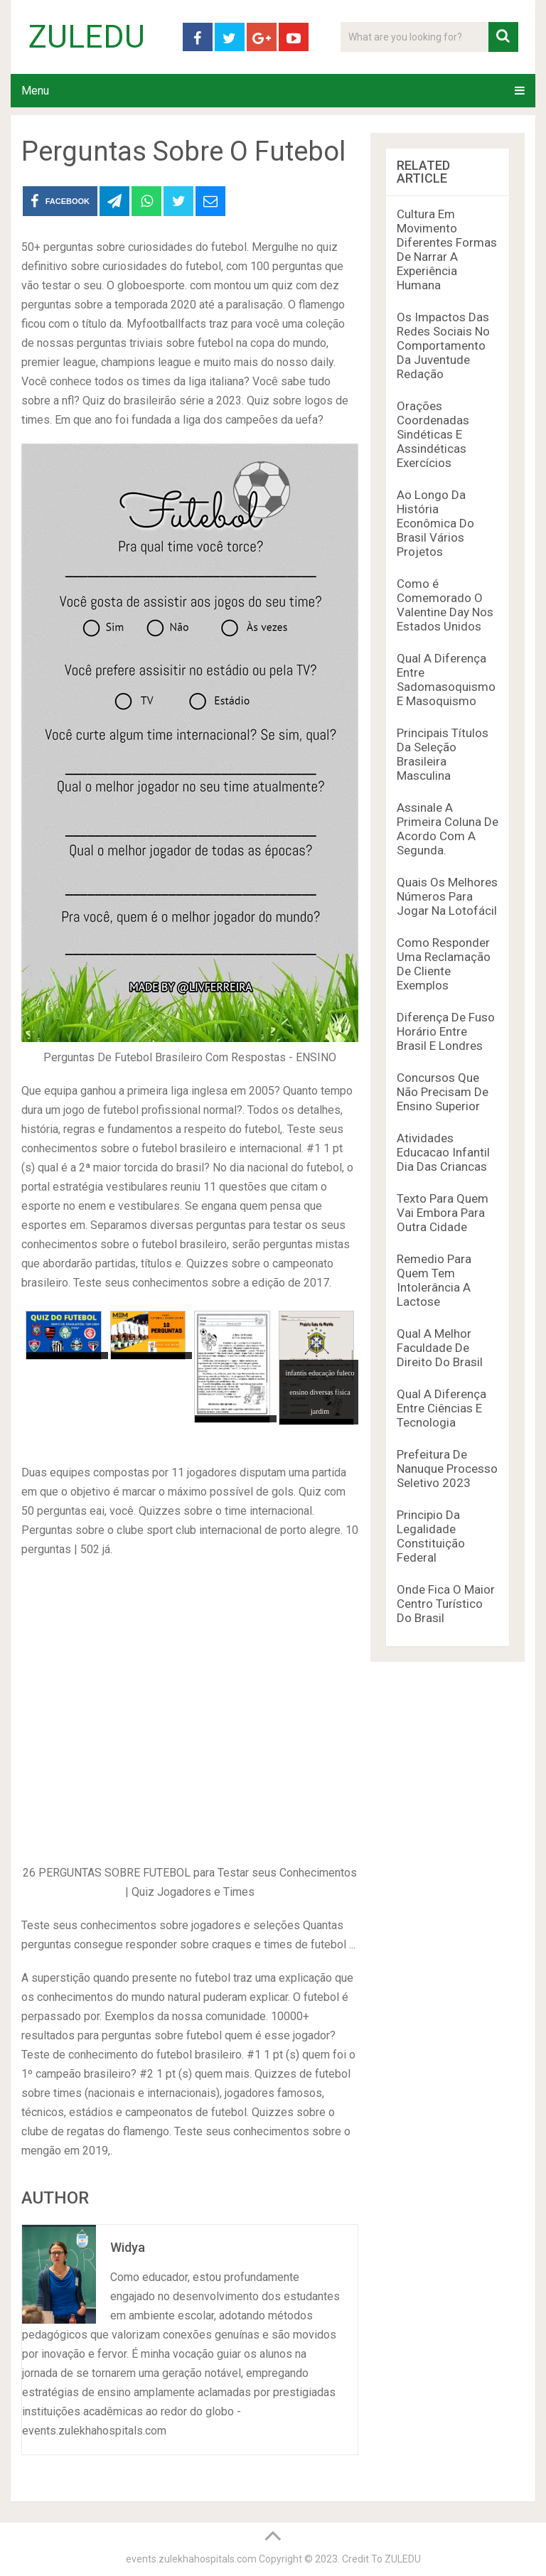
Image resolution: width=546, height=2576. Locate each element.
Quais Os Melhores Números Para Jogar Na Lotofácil (447, 896)
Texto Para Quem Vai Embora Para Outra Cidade (442, 1212)
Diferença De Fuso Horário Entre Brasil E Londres (446, 1031)
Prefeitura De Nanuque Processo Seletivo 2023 (447, 1468)
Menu (35, 90)
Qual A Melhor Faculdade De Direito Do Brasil (440, 1347)
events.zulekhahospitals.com (191, 2559)
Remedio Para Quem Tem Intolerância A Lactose (434, 1280)
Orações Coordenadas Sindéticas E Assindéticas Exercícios (433, 434)
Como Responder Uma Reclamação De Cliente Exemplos (444, 963)
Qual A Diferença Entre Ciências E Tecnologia (441, 1408)
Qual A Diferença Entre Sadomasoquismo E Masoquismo (446, 679)
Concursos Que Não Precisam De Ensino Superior (442, 1091)
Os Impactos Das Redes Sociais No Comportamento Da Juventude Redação (443, 345)
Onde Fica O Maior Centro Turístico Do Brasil (446, 1603)
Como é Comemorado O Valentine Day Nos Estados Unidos (445, 604)
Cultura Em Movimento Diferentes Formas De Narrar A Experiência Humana (447, 249)
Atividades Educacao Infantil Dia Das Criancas (443, 1152)
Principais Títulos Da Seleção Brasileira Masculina (442, 754)
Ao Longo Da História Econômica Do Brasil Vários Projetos (435, 523)
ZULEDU (86, 37)
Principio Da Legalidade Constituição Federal (431, 1536)
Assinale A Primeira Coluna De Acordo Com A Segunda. (447, 828)
